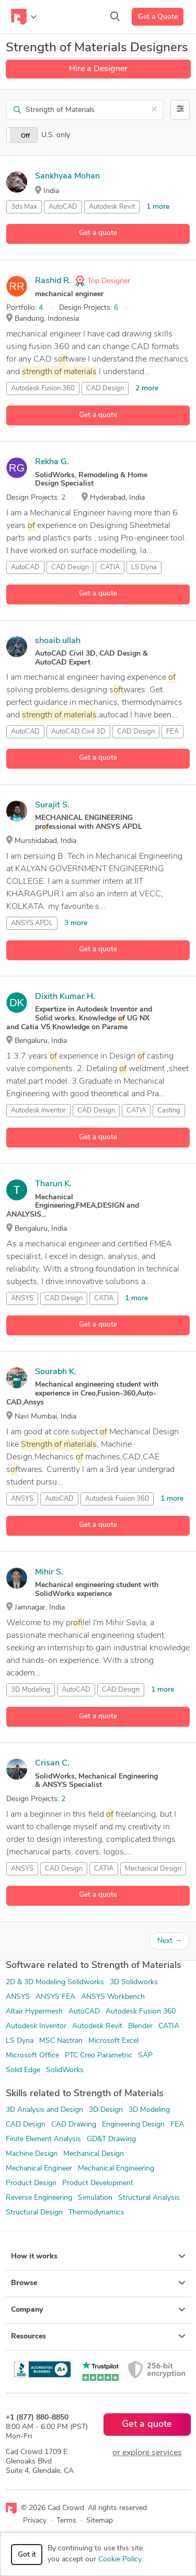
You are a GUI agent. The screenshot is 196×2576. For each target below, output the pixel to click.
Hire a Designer (98, 69)
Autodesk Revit (112, 207)
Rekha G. (52, 462)
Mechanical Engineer (39, 2169)
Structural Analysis (149, 2198)
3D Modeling (30, 1689)
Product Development (97, 2183)
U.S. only (55, 135)
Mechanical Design (153, 1868)
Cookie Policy (119, 2559)
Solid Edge (23, 2070)
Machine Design (31, 2154)
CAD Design (105, 388)
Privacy (35, 2521)
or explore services (147, 2453)
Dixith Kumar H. (65, 997)
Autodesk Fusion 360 (43, 388)
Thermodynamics (96, 2213)
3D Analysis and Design (44, 2110)
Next (169, 1941)
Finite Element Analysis (43, 2139)
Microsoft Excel (113, 2041)
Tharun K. (53, 1184)
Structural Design (34, 2213)
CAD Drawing (73, 2125)
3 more (75, 923)
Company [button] (98, 2309)
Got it (27, 2555)
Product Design (31, 2183)
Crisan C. (52, 1763)
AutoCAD (63, 207)
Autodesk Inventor (38, 1110)
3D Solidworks (134, 1982)
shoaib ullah (57, 641)
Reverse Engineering (39, 2198)
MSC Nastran (61, 2041)
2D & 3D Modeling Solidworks (55, 1982)
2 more (146, 388)
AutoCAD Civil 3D (78, 731)
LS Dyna (144, 567)
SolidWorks (65, 2070)
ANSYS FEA (55, 1997)
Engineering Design (133, 2125)
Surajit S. (52, 805)
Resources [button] (98, 2336)
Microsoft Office (32, 2056)
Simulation (95, 2198)
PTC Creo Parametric (98, 2056)
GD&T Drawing (111, 2139)
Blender (140, 2026)
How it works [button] (98, 2256)
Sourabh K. (55, 1372)
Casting (168, 1110)
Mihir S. (49, 1572)
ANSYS (22, 1298)
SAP (145, 2056)
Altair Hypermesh (34, 2012)
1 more (157, 207)
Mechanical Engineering (116, 2169)
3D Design (106, 2110)
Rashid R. (53, 281)
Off (25, 136)
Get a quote (98, 233)
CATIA (110, 567)
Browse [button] (98, 2283)
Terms (66, 2521)
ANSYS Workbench (113, 1997)
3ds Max (24, 207)
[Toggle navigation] (23, 16)
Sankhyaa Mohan (67, 176)
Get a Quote (158, 17)
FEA (172, 731)
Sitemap (99, 2521)
